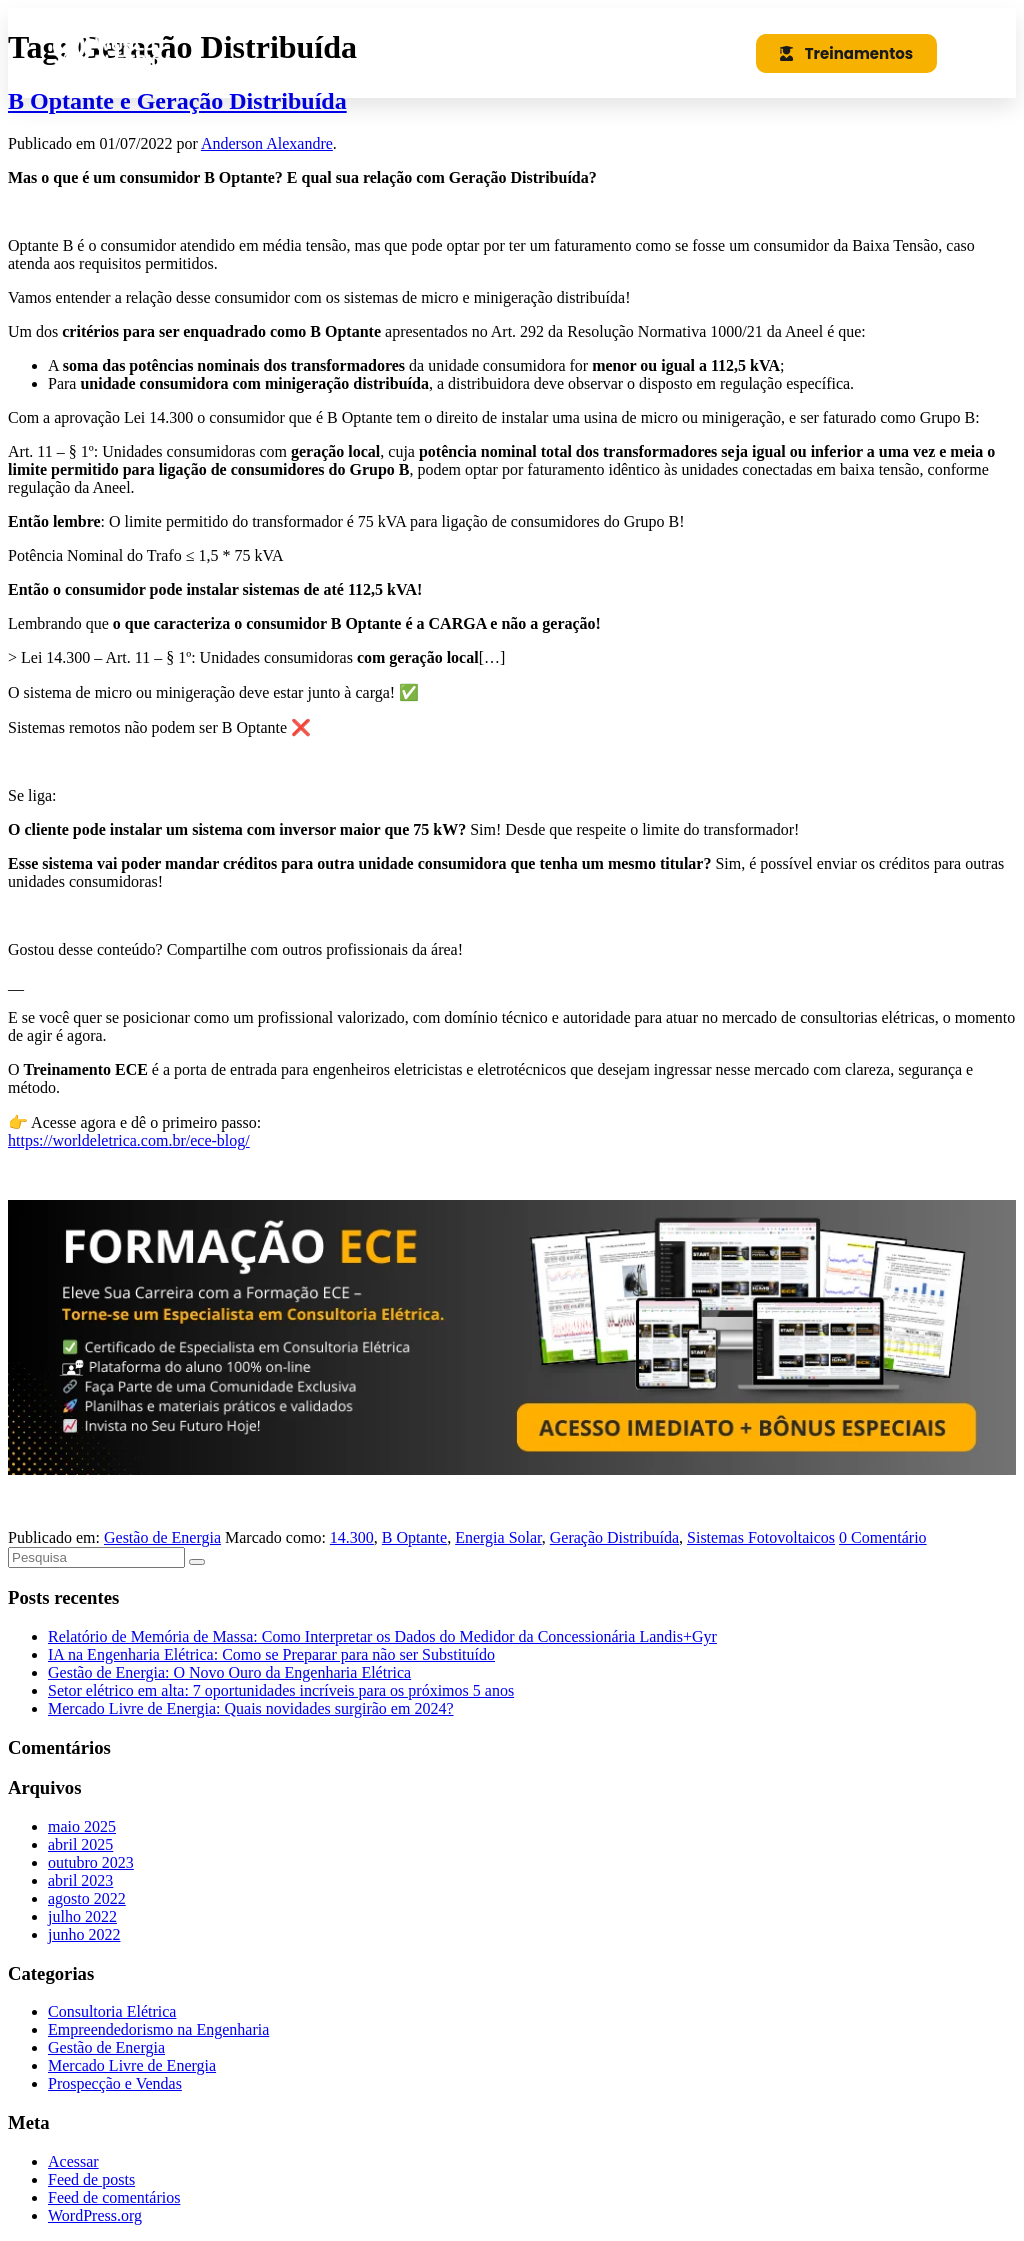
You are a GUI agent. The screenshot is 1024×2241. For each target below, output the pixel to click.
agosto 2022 (87, 1898)
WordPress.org (95, 2215)
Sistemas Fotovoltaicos (761, 1537)
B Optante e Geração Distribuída (177, 101)
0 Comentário (883, 1537)
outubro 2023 (91, 1862)
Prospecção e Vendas (115, 2083)
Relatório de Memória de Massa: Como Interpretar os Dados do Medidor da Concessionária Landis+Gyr (382, 1636)
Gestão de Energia (162, 1537)
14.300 (352, 1537)
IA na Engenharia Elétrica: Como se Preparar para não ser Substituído (271, 1654)
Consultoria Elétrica (112, 2011)
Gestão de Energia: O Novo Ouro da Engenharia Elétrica (229, 1672)
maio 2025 (82, 1826)
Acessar (73, 2161)
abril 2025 (80, 1844)
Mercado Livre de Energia (132, 2065)
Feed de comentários (114, 2197)
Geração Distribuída (614, 1537)
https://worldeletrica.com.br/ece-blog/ (129, 1140)
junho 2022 (84, 1934)
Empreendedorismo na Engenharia (158, 2029)
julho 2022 (82, 1916)
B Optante (414, 1537)
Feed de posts (91, 2179)
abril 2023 (80, 1880)
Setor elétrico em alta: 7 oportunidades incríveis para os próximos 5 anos (281, 1690)
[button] (696, 53)
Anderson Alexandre (267, 143)
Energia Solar (498, 1537)
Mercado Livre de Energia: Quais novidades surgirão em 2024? (251, 1708)
